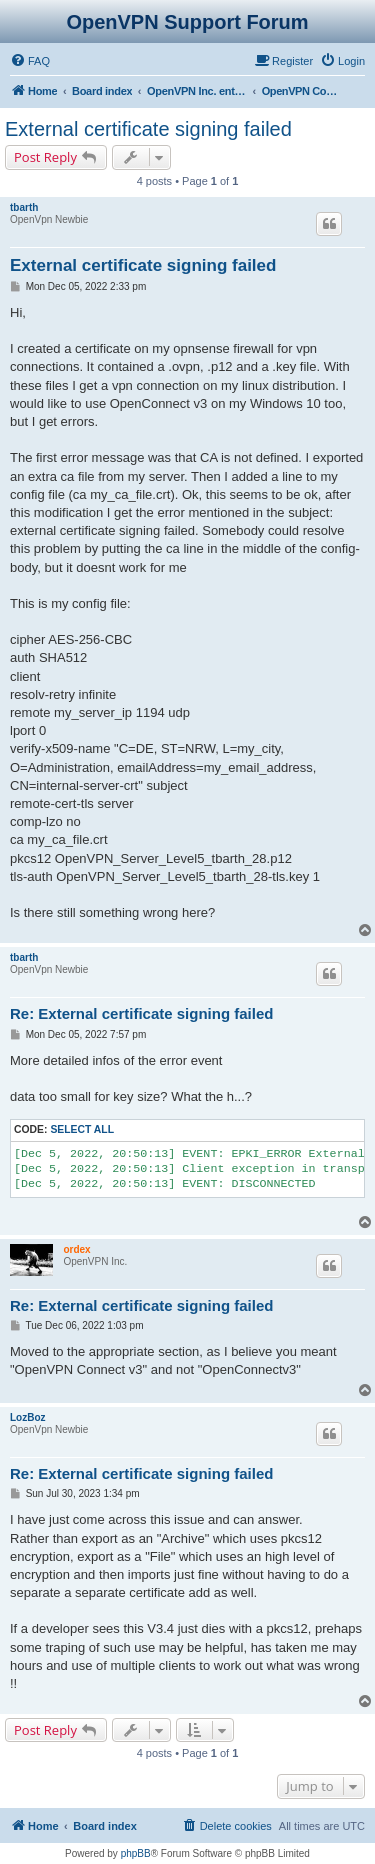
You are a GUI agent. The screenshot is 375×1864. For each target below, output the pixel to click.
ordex (76, 1249)
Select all (82, 1129)
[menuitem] (30, 61)
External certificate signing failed (148, 129)
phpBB (136, 1853)
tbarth (24, 207)
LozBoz (28, 1417)
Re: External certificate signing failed (141, 1013)
